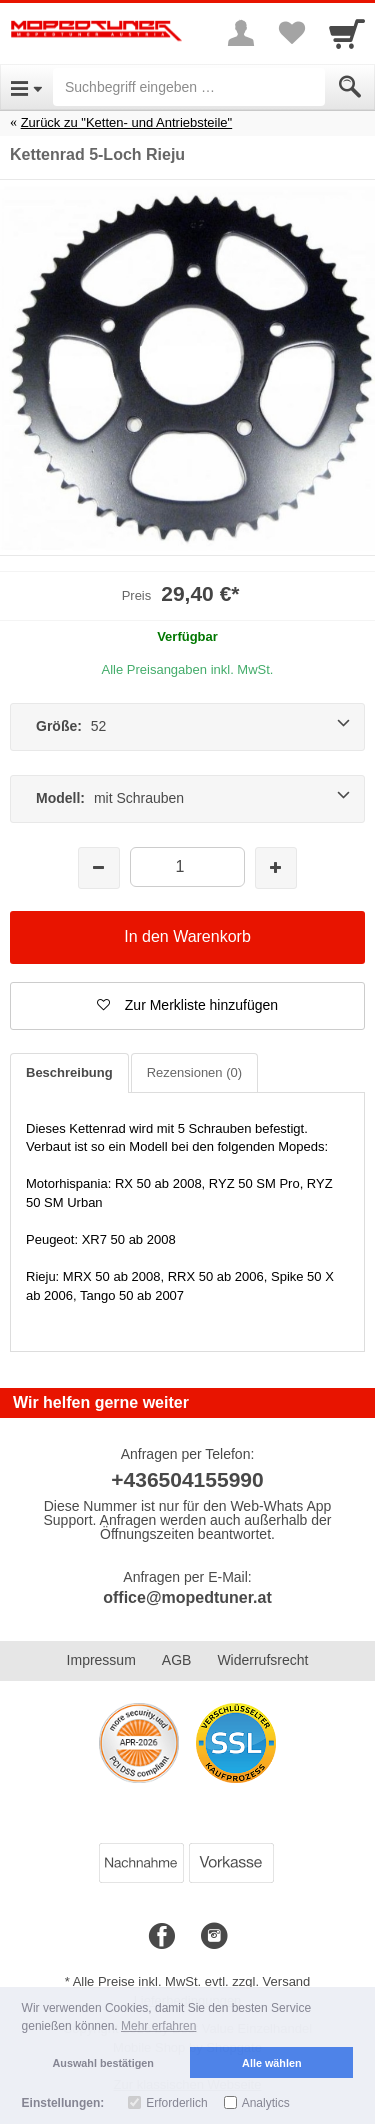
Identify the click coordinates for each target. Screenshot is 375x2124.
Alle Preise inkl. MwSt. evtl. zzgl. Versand (192, 1981)
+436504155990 (187, 1479)
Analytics (266, 2103)
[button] (187, 1006)
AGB (177, 1660)
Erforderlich (176, 2103)
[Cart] (347, 33)
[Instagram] (214, 1937)
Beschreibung (69, 1072)
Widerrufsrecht (262, 1660)
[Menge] (187, 866)
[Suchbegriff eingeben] (189, 87)
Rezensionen (194, 1072)
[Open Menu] (26, 87)
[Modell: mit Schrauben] (187, 799)
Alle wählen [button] (271, 2063)
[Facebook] (162, 1937)
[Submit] (350, 87)
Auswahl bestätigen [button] (103, 2063)
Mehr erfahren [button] (158, 2026)
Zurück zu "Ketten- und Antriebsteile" (127, 122)
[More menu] (241, 33)
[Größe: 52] (187, 727)
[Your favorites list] (291, 33)
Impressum (101, 1660)
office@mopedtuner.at (187, 1597)
